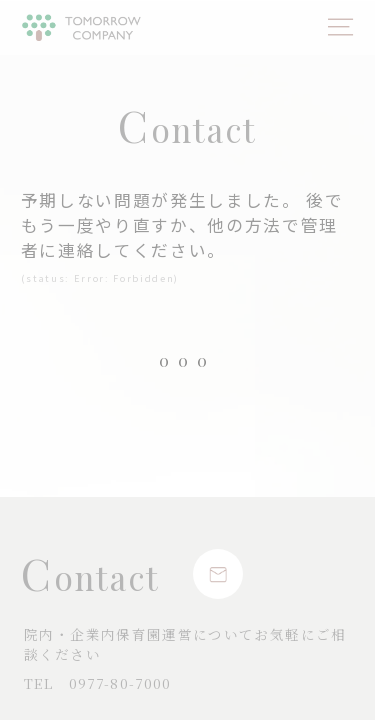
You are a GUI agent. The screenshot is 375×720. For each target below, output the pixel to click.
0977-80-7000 (98, 683)
